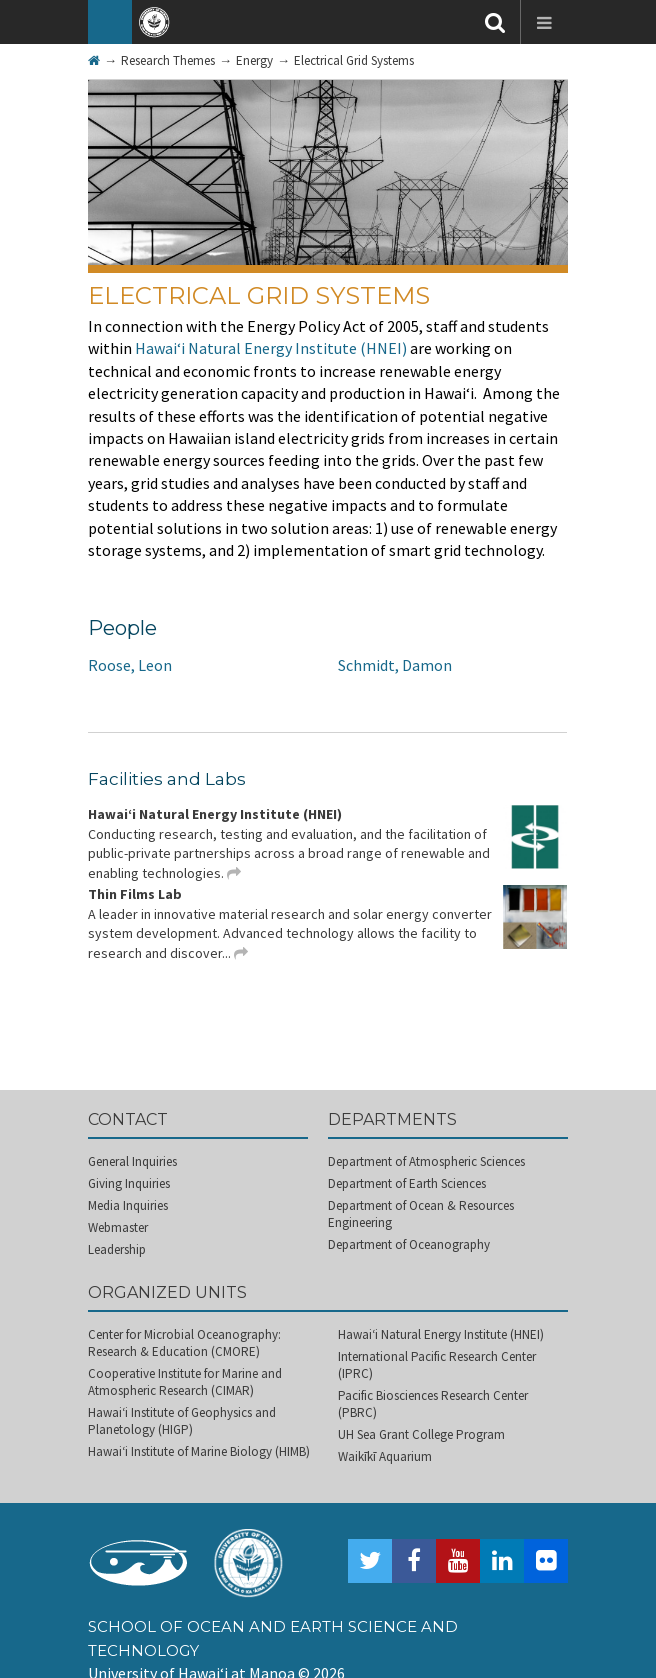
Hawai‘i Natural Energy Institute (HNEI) (271, 348)
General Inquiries (132, 1161)
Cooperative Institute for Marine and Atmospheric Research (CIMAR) (185, 1382)
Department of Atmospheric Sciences (426, 1161)
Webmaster (118, 1227)
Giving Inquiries (129, 1183)
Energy (254, 60)
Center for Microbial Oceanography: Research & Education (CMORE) (184, 1343)
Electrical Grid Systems (354, 60)
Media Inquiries (128, 1205)
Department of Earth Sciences (407, 1183)
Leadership (117, 1249)
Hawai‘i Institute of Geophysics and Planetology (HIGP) (182, 1421)
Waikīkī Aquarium (385, 1456)
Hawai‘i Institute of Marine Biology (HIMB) (199, 1451)
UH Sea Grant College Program (421, 1434)
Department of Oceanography (409, 1244)
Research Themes (168, 60)
